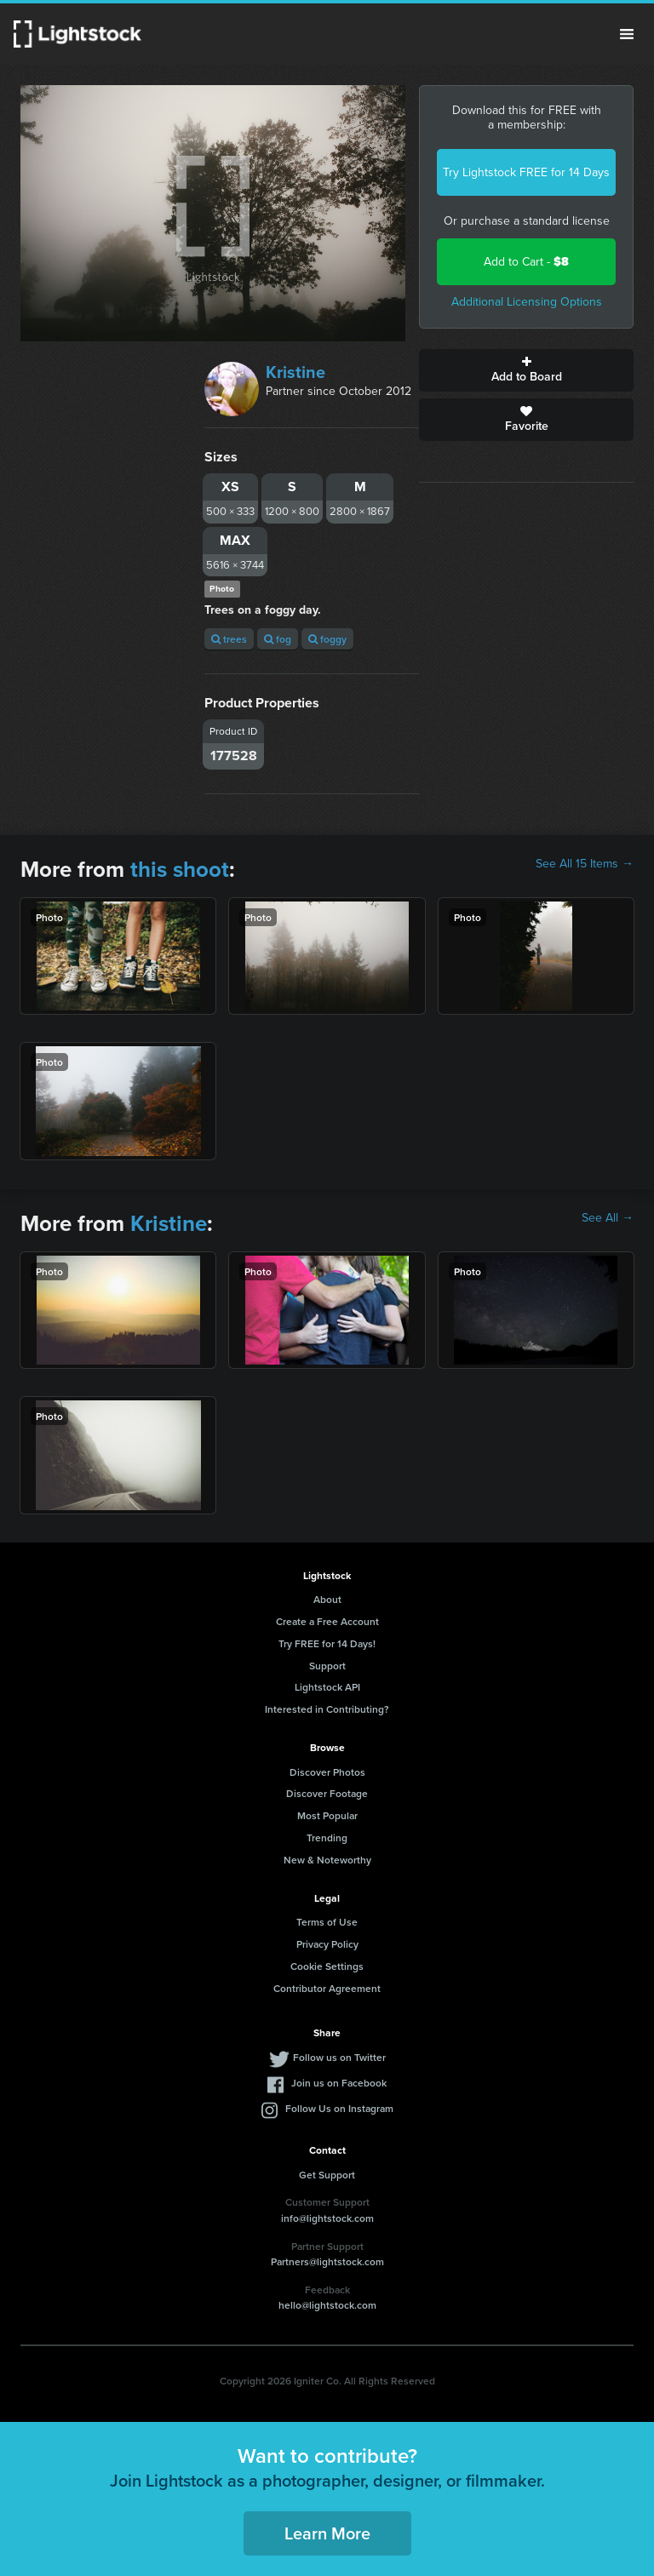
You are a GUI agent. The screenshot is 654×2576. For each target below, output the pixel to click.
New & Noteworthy (327, 1859)
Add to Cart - (526, 262)
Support (327, 1665)
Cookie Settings (327, 1966)
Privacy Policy (327, 1944)
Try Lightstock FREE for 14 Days (526, 172)
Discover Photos (327, 1772)
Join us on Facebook (339, 2082)
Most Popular (327, 1815)
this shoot (179, 869)
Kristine (295, 372)
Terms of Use (327, 1922)
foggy (327, 639)
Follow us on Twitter (339, 2057)
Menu (626, 34)
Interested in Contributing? (327, 1709)
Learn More (327, 2533)
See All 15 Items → (585, 864)
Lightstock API (327, 1687)
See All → (608, 1218)
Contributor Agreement (327, 1988)
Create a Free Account (327, 1621)
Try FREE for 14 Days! (327, 1643)
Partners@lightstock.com (327, 2261)
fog (277, 639)
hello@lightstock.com (327, 2305)
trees (229, 639)
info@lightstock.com (327, 2218)
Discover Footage (327, 1793)
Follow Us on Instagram (339, 2108)
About (327, 1599)
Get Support (327, 2174)
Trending (327, 1837)
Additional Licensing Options (526, 302)
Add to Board (526, 370)
